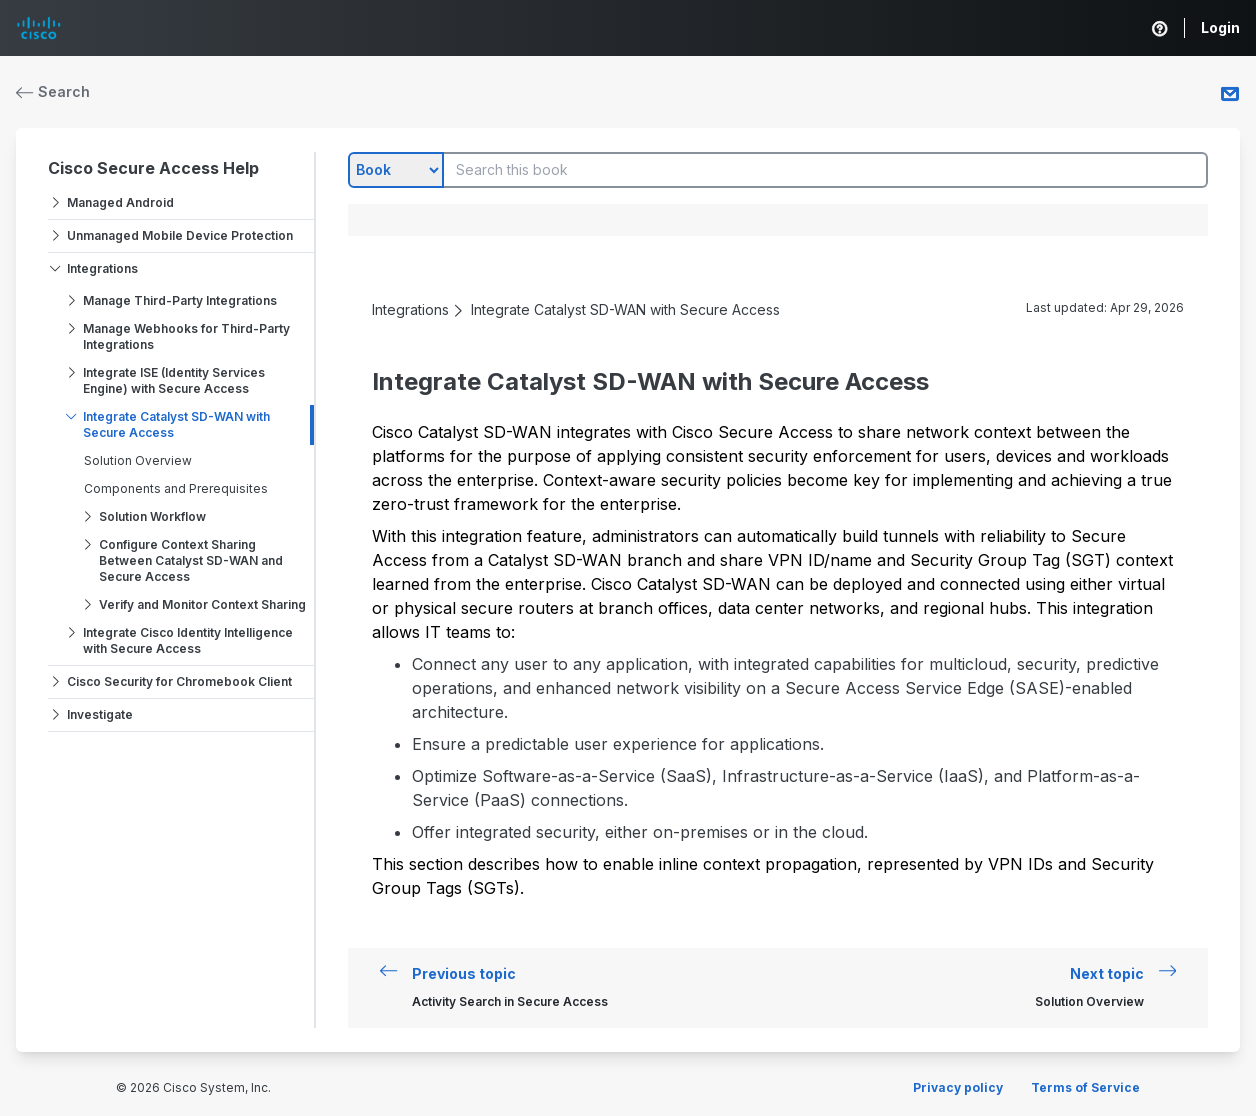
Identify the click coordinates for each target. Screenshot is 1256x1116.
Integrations (102, 268)
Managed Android (120, 202)
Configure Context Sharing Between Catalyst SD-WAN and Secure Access (191, 560)
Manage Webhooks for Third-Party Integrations (186, 336)
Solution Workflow (152, 516)
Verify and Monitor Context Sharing (202, 604)
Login (1220, 27)
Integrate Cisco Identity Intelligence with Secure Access (188, 640)
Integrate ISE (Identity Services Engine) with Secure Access (174, 380)
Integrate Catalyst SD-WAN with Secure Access (176, 424)
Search (53, 91)
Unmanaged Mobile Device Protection (180, 235)
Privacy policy (958, 1087)
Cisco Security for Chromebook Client (179, 681)
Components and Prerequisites (176, 488)
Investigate (100, 714)
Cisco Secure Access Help (153, 168)
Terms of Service (1085, 1087)
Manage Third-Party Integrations (180, 300)
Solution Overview (138, 460)
